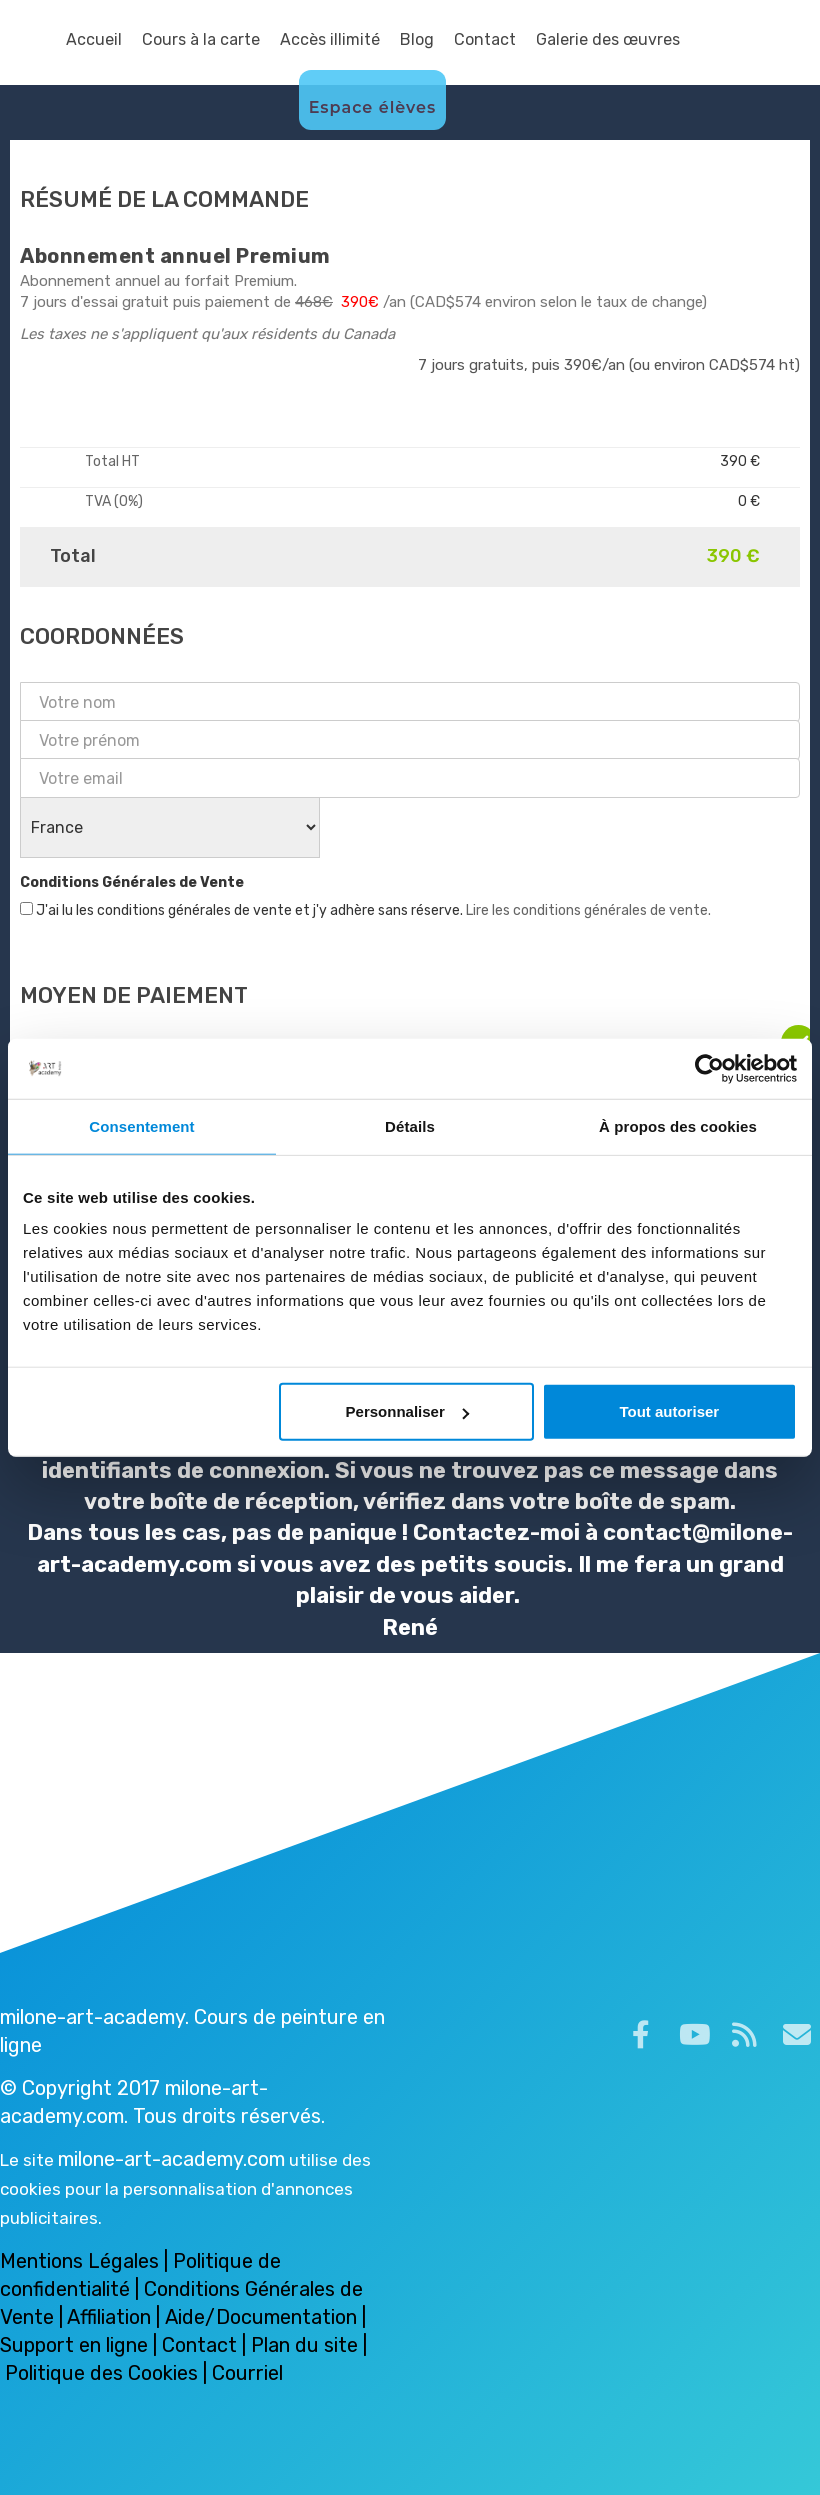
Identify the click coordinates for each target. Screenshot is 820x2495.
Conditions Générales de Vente (132, 882)
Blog (417, 39)
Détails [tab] (410, 1125)
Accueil (94, 39)
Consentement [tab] (141, 1125)
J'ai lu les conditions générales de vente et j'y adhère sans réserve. (365, 910)
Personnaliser (407, 1411)
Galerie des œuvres (608, 39)
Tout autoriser (669, 1411)
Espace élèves (373, 107)
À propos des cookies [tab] (678, 1125)
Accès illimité (330, 39)
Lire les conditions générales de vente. (588, 910)
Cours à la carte (201, 39)
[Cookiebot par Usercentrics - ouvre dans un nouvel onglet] (709, 1068)
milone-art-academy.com (171, 2159)
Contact (485, 39)
